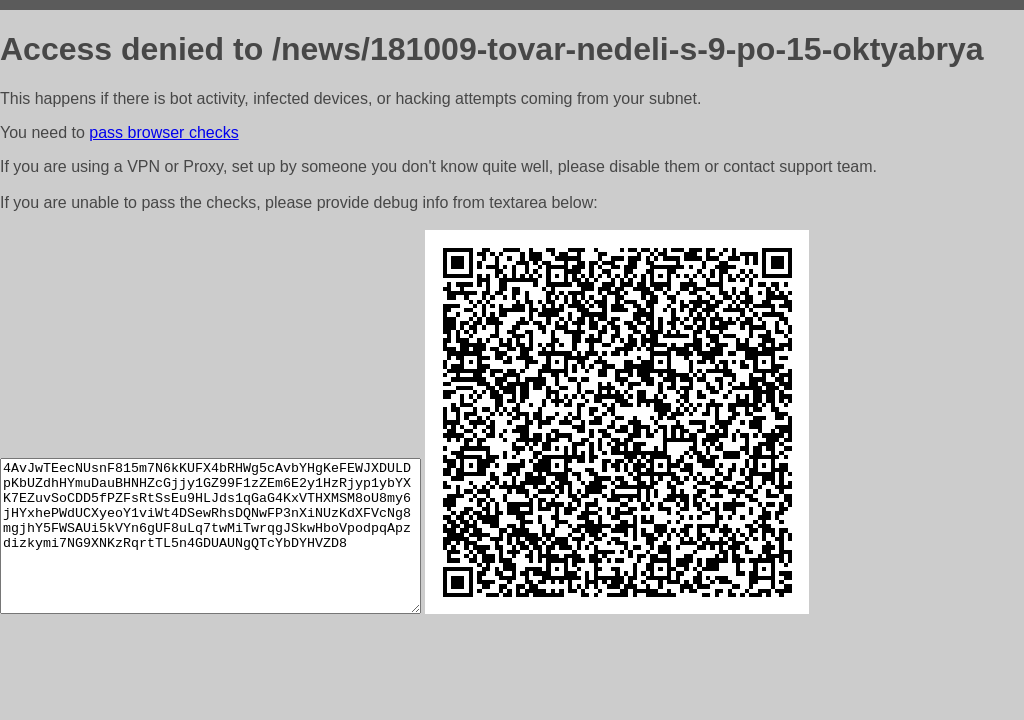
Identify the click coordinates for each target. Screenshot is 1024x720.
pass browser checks (163, 132)
